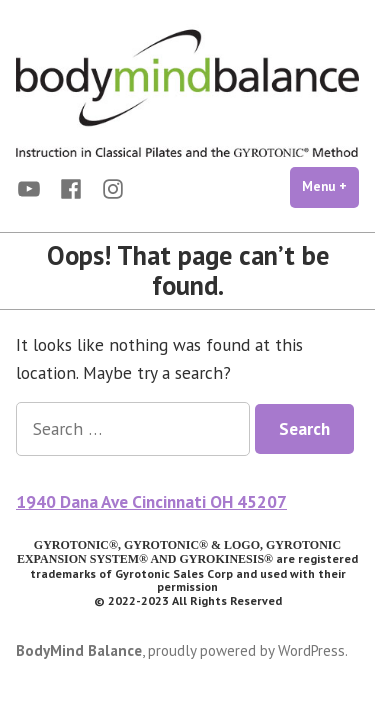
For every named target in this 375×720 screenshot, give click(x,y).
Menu (330, 186)
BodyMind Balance (79, 650)
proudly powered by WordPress (246, 650)
